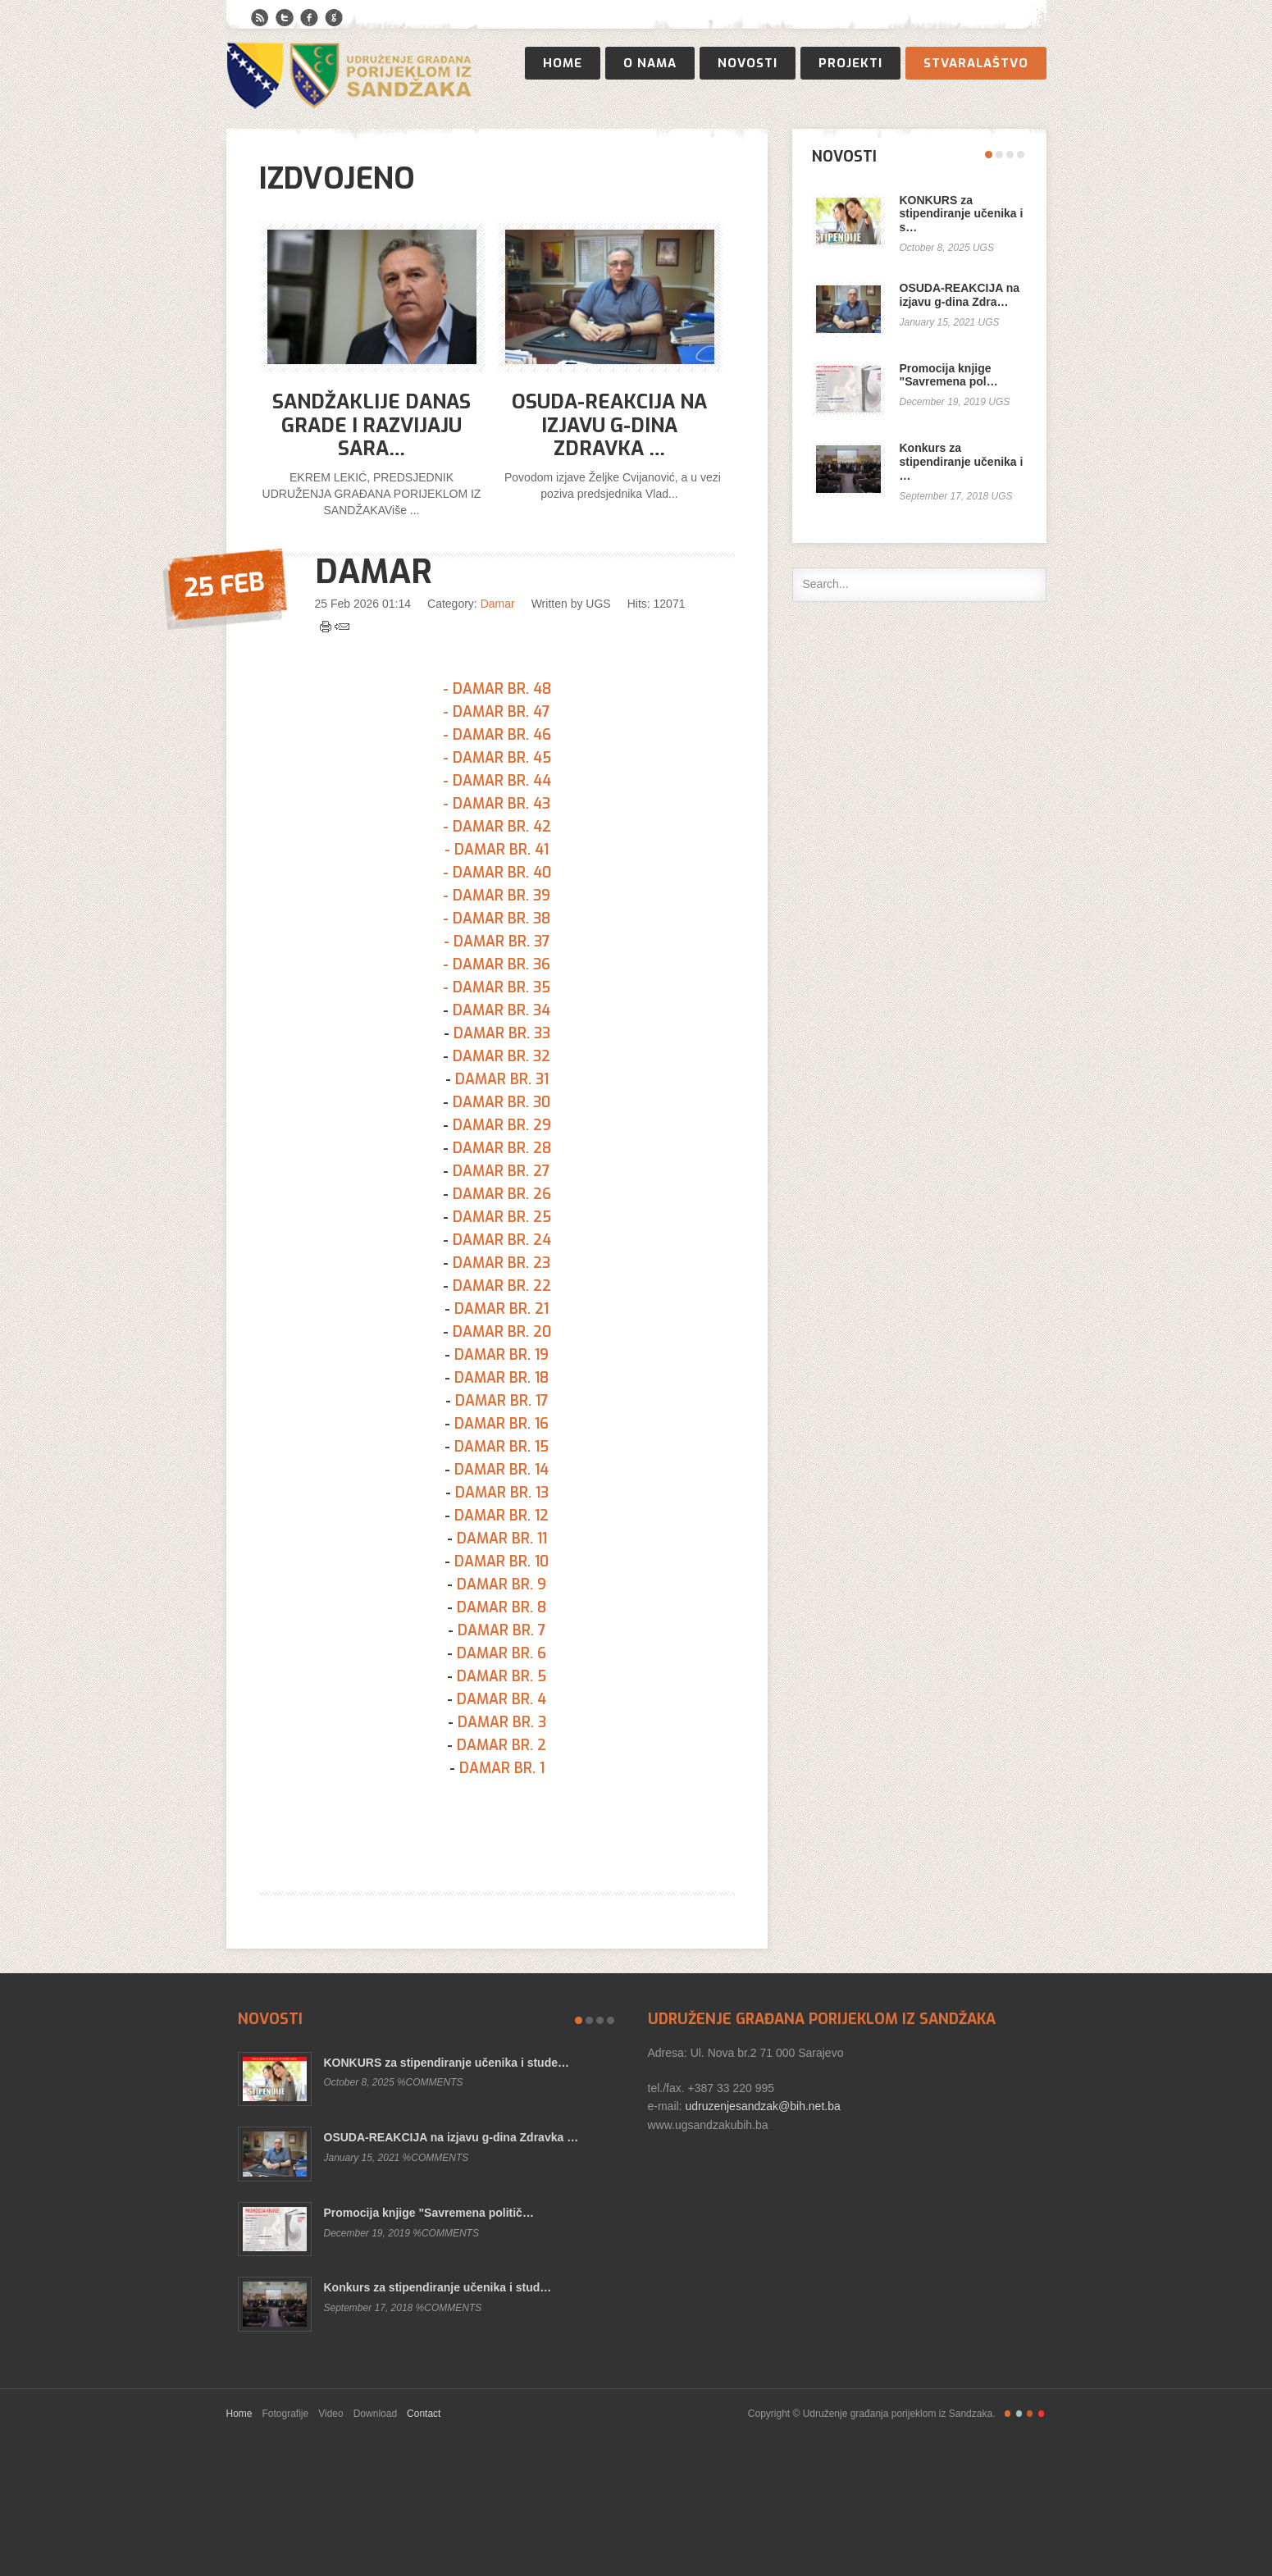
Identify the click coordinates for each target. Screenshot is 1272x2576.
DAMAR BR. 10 (501, 1561)
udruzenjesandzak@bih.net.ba (761, 2106)
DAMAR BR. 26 (502, 1194)
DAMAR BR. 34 (501, 1010)
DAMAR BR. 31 (502, 1079)
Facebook (309, 18)
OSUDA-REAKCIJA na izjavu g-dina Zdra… (960, 294)
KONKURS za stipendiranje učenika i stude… (447, 2062)
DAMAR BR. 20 (502, 1332)
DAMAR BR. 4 (501, 1699)
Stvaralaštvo (975, 63)
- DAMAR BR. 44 (497, 781)
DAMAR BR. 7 (502, 1630)
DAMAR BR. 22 (502, 1286)
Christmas (1041, 2413)
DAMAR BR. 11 (502, 1538)
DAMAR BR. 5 (501, 1676)
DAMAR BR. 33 (502, 1033)
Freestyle (1007, 2413)
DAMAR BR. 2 (501, 1745)
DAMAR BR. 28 (502, 1148)
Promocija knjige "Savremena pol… (949, 375)
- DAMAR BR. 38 (496, 918)
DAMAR (373, 572)
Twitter (285, 18)
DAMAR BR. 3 (502, 1722)
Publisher (349, 74)
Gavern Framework (636, 2495)
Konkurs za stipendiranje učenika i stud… (438, 2287)
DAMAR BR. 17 (502, 1401)
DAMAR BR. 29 (502, 1125)
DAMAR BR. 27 (501, 1171)
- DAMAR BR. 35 (496, 987)
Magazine (1030, 2413)
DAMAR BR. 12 (501, 1515)
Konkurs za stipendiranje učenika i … (962, 461)
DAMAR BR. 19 (501, 1355)
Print (326, 626)
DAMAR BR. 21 (501, 1309)
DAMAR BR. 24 (502, 1240)
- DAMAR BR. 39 (496, 895)
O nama (650, 63)
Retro (1019, 2413)
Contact (423, 2413)
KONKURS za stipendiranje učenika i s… (962, 214)
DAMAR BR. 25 (502, 1217)
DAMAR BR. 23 (501, 1263)
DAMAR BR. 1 (502, 1768)
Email (342, 626)
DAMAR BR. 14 (501, 1469)
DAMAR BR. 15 (501, 1447)
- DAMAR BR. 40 (497, 872)
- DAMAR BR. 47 (496, 712)
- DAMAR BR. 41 (497, 849)
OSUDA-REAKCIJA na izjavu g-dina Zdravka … (609, 426)
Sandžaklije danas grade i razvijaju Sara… (371, 426)
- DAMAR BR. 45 (497, 758)
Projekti (850, 63)
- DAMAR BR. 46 (497, 735)
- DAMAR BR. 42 (497, 827)
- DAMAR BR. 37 (497, 941)
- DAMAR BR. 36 (496, 964)
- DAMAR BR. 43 (496, 804)
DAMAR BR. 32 (501, 1056)
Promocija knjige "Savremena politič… (429, 2212)
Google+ (334, 18)
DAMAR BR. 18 (501, 1378)
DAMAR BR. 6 (501, 1653)
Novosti (747, 63)
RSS (260, 18)
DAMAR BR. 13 (502, 1492)
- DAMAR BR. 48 (497, 689)
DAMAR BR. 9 (501, 1584)
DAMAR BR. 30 (501, 1102)
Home (562, 63)
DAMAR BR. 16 (501, 1424)
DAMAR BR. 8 (501, 1607)
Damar (498, 603)
